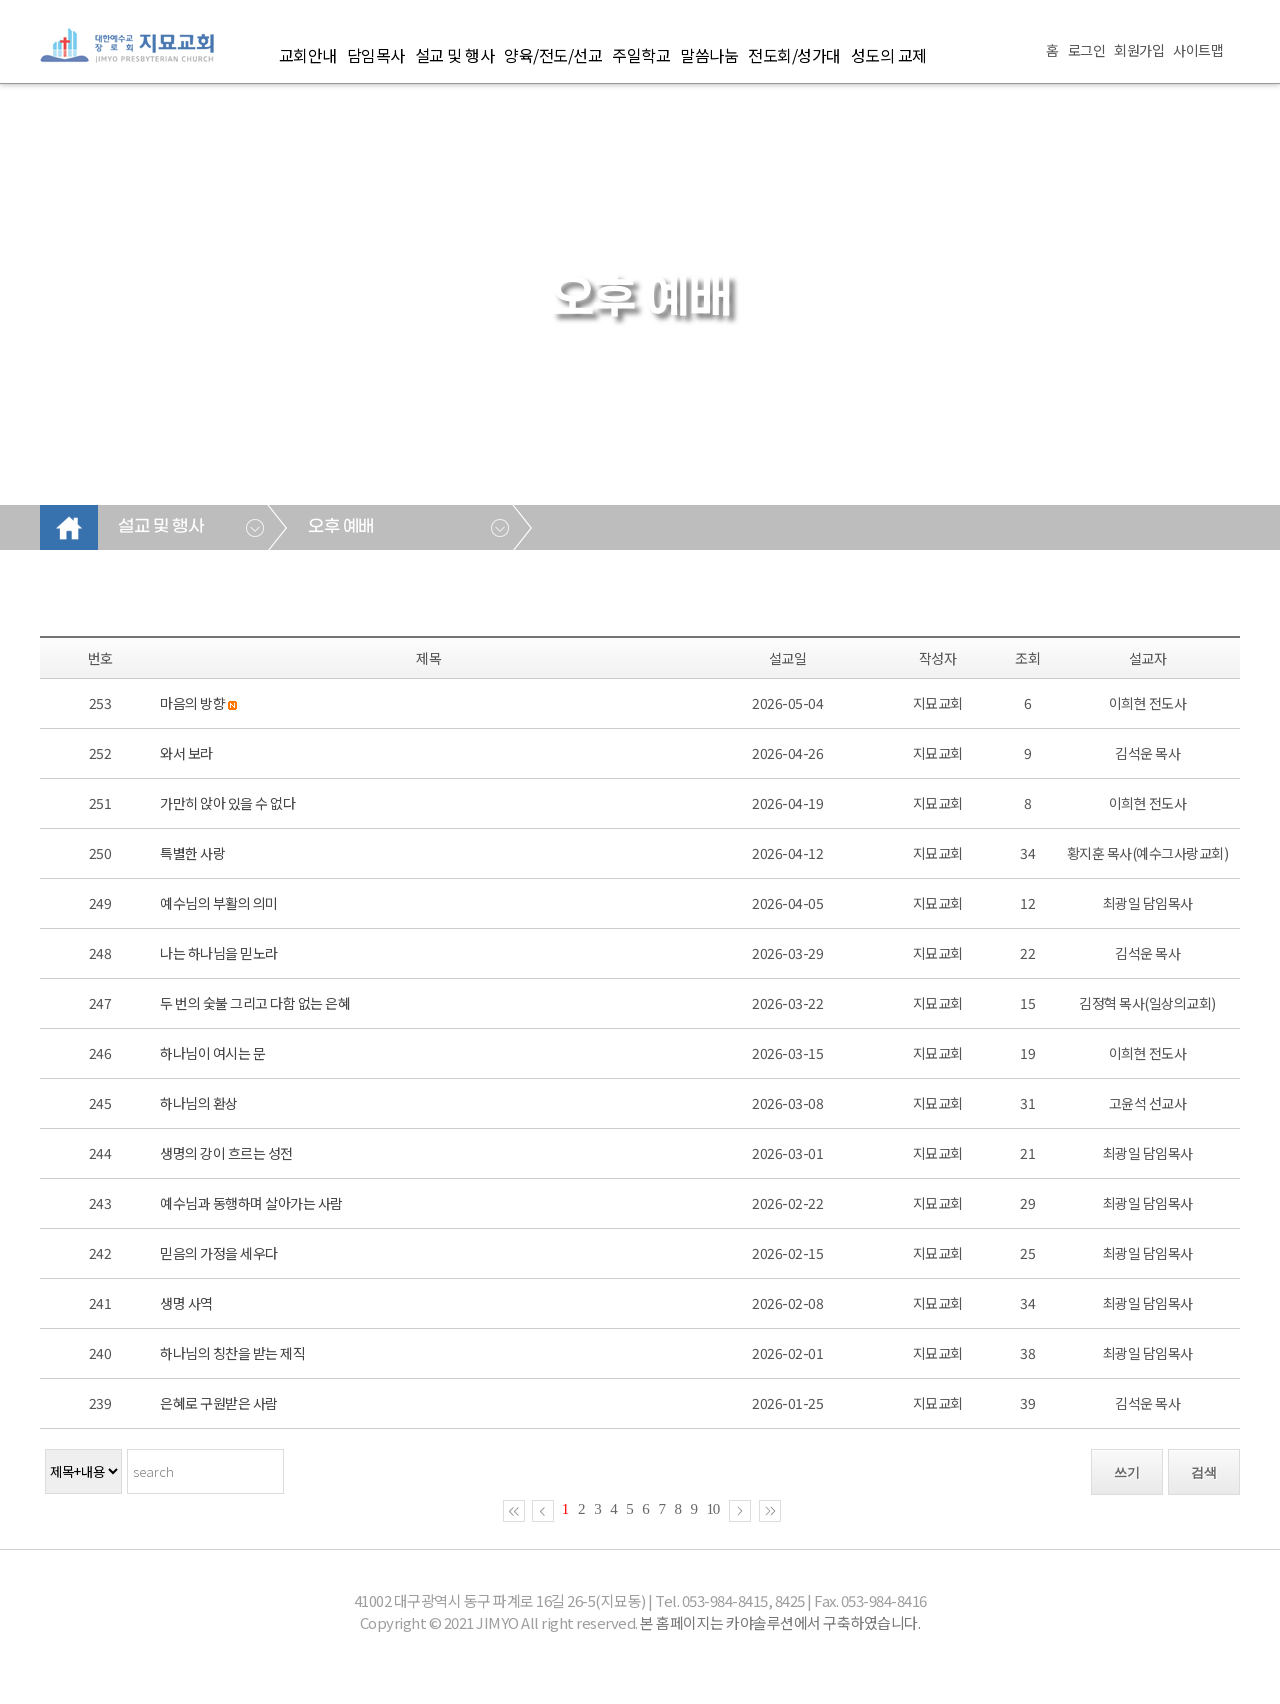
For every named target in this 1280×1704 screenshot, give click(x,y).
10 (713, 1509)
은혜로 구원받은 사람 (219, 1403)
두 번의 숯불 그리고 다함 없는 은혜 (255, 1003)
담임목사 (376, 55)
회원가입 (1139, 50)
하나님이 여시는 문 (212, 1053)
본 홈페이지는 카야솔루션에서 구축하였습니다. (780, 1622)
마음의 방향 (192, 703)
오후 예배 (341, 527)
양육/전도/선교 (553, 55)
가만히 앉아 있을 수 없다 (227, 803)
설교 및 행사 (455, 55)
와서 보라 (186, 753)
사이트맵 (1198, 50)
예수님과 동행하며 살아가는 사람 (251, 1203)
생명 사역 (186, 1303)
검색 (1204, 1472)
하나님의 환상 (199, 1103)
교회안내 (308, 55)
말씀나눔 (709, 55)
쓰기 (1127, 1472)
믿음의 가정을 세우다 (219, 1253)
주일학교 (641, 55)
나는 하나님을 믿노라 (219, 953)
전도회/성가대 (794, 55)
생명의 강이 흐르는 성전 (226, 1153)
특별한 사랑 (192, 853)
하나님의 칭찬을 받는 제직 (232, 1353)
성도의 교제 (889, 55)
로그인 (1087, 50)
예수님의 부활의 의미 (219, 903)
